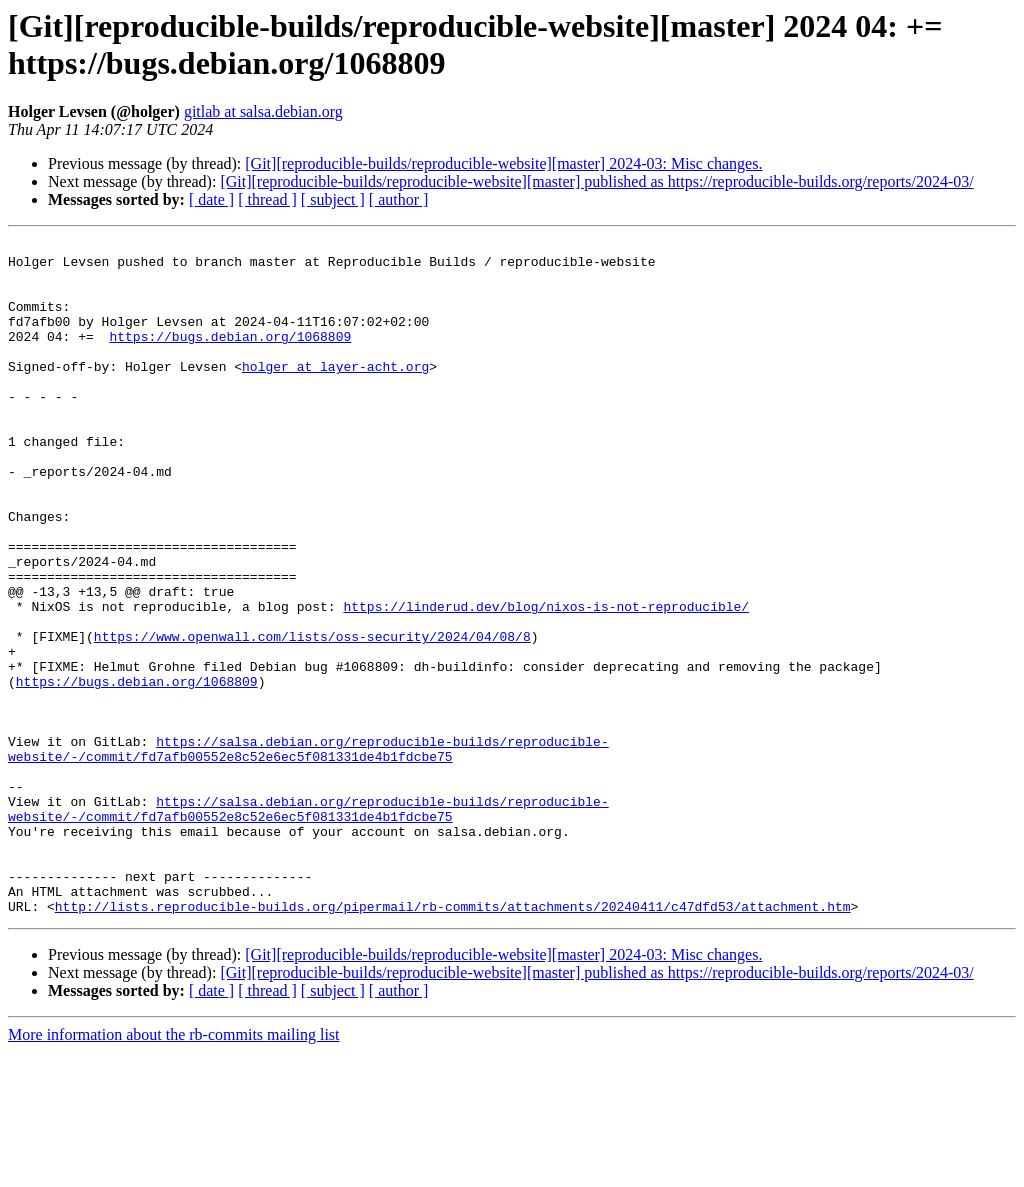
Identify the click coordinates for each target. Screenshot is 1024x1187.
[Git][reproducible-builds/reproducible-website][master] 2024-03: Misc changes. (503, 163)
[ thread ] (267, 199)
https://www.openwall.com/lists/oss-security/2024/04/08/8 (312, 717)
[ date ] (211, 199)
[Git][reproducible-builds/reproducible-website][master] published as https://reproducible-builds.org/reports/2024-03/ (596, 181)
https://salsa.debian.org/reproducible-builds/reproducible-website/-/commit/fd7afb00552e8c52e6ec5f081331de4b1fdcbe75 (308, 852)
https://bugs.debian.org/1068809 (230, 357)
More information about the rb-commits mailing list (174, 1169)
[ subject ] (333, 199)
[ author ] (399, 199)
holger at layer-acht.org (335, 393)
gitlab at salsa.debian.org (263, 111)
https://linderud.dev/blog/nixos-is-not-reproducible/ (546, 681)
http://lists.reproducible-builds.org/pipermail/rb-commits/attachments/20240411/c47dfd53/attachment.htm (453, 1041)
